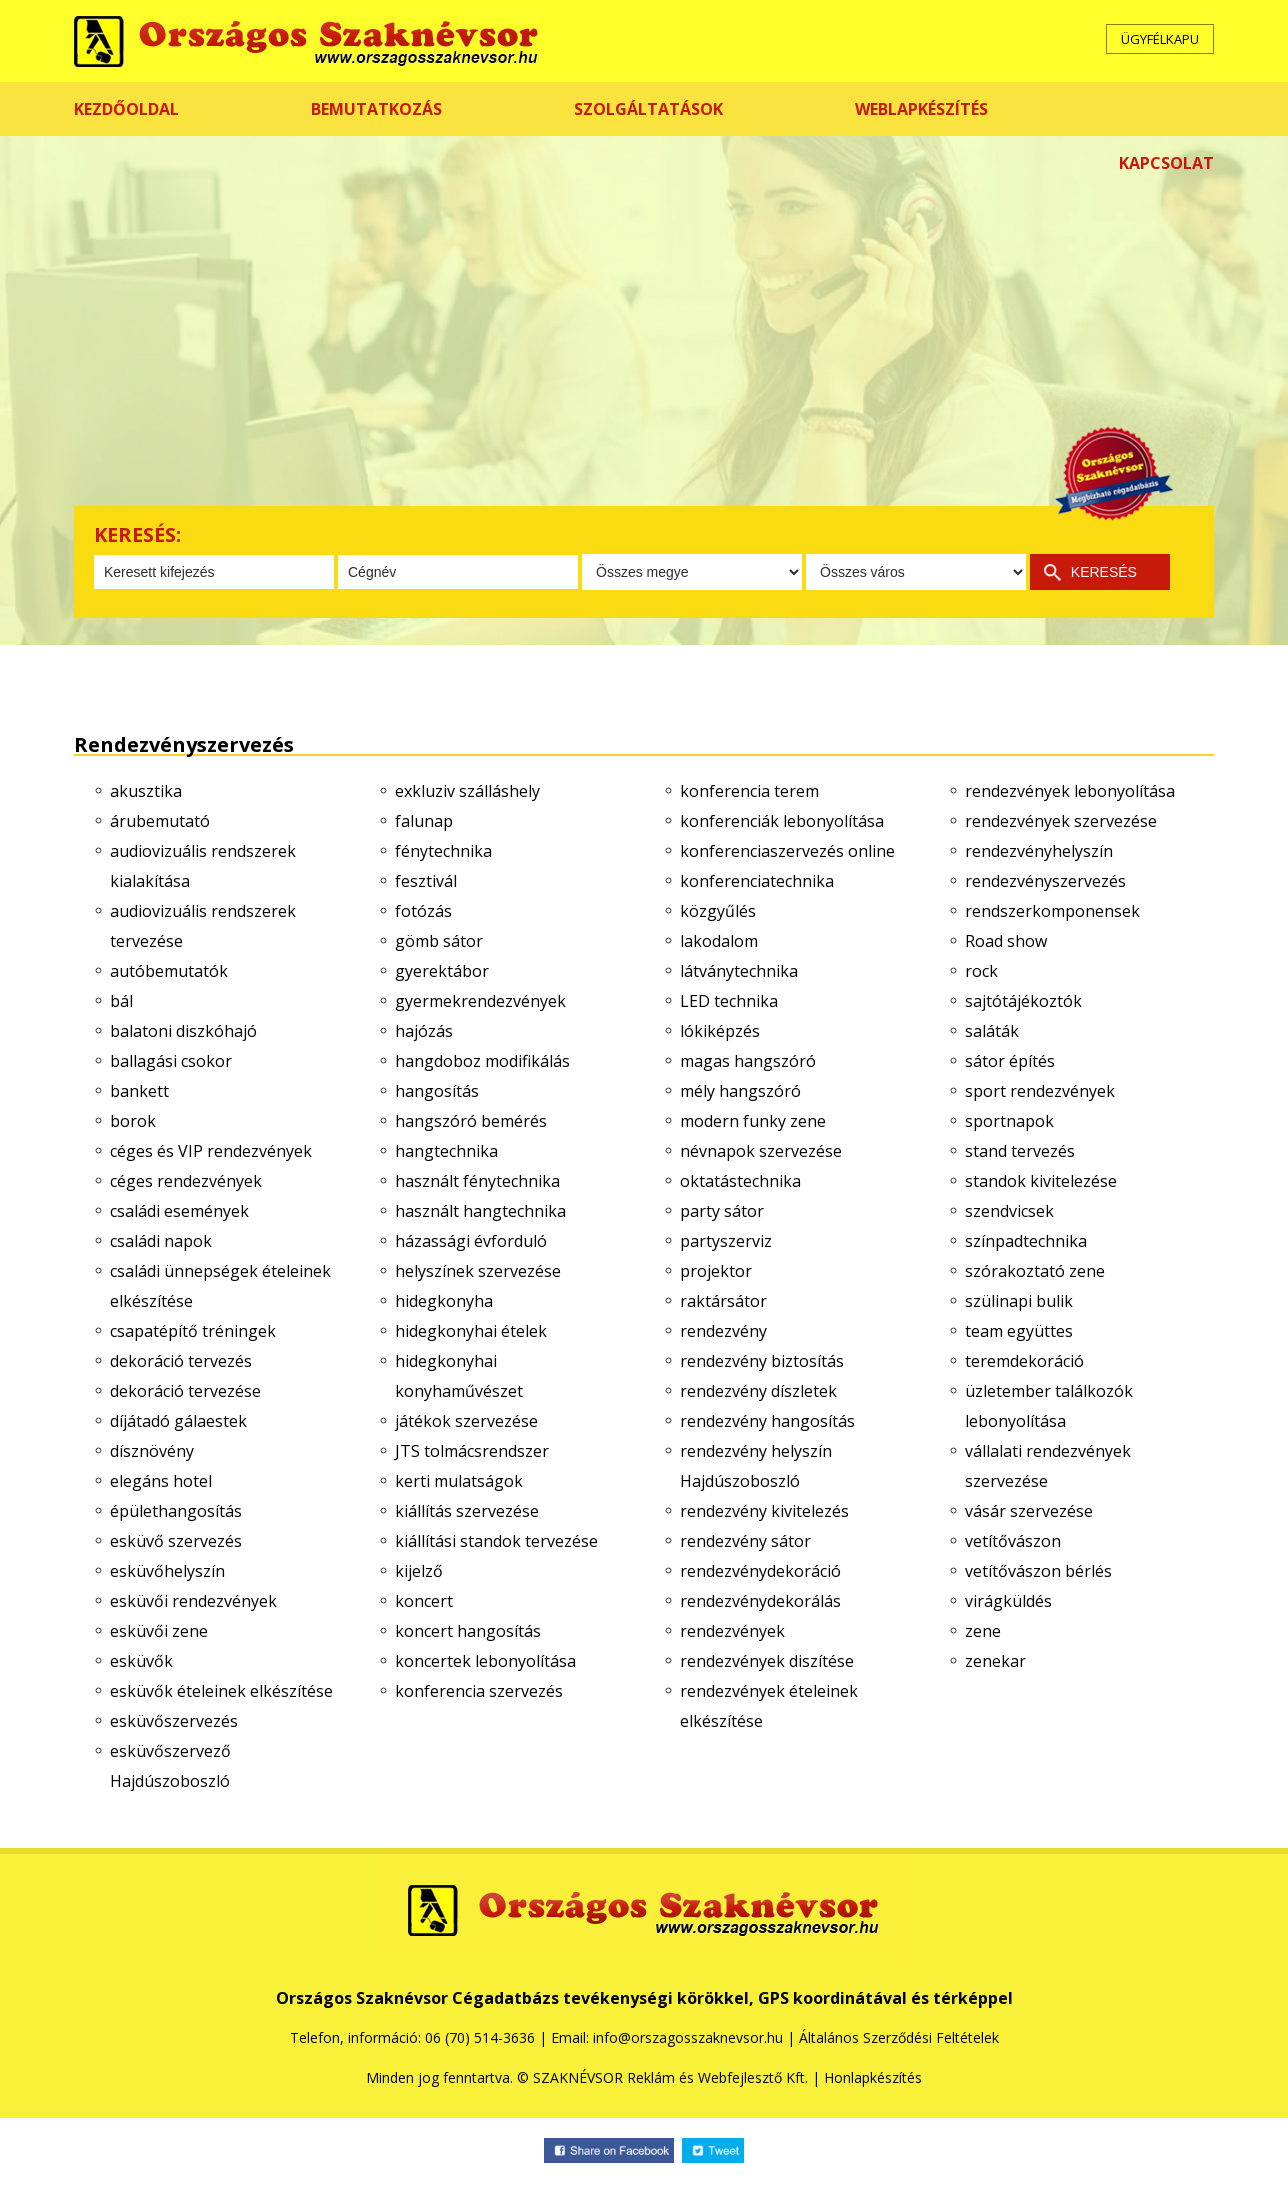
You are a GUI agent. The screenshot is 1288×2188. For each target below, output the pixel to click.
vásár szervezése (1029, 1511)
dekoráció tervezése (185, 1391)
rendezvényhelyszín (1039, 851)
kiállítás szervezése (467, 1511)
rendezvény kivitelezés (764, 1511)
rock (981, 971)
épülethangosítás (176, 1511)
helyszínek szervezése (478, 1271)
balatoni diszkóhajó (183, 1031)
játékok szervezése (466, 1421)
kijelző (419, 1571)
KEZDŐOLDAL (126, 109)
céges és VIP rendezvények (211, 1151)
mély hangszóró (740, 1091)
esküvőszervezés (174, 1721)
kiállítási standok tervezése (496, 1541)
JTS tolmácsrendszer (472, 1451)
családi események (179, 1211)
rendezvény (723, 1331)
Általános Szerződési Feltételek (899, 2037)
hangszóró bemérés (471, 1121)
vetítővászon (1013, 1541)
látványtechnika (739, 971)
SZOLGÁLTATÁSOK (648, 109)
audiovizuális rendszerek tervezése (203, 926)
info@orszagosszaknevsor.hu (688, 2037)
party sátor (722, 1211)
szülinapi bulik (1019, 1301)
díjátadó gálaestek (178, 1421)
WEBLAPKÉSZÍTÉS (921, 109)
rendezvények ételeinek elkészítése (769, 1706)
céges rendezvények (186, 1181)
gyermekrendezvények (480, 1001)
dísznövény (152, 1451)
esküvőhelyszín (167, 1571)
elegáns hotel (161, 1481)
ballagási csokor (171, 1061)
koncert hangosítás (468, 1631)
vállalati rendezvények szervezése (1048, 1466)
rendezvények (732, 1631)
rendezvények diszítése (767, 1661)
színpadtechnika (1026, 1241)
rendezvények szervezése (1061, 821)
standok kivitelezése (1041, 1181)
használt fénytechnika (477, 1181)
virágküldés (1008, 1601)
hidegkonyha (444, 1301)
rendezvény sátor (745, 1541)
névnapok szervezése (761, 1151)
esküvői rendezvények (193, 1601)
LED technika (729, 1001)
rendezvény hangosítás (767, 1421)
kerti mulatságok (459, 1481)
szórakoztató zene (1035, 1271)
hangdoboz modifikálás (482, 1061)
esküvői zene (159, 1631)
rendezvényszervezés (1045, 881)
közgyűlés (718, 911)
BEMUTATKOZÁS (376, 109)
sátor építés (1010, 1061)
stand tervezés (1020, 1151)
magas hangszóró (748, 1061)
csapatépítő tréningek (193, 1331)
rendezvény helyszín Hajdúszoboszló (756, 1466)
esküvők (141, 1661)
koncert (424, 1601)
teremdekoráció (1024, 1361)
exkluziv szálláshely (467, 791)
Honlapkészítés (873, 2077)
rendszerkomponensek (1052, 911)
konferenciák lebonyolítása (782, 821)
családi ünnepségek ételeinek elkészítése (220, 1286)
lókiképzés (720, 1031)
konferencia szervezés (479, 1691)
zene (983, 1631)
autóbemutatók (169, 971)
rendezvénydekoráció (760, 1571)
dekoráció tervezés (181, 1361)
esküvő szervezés (176, 1541)
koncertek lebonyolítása (485, 1661)
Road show (1006, 941)
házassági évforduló (471, 1241)
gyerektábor (442, 971)
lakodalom (719, 941)
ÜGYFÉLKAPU (1160, 39)
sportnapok (1009, 1121)
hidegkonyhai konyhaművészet (459, 1376)
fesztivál (426, 881)
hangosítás (437, 1091)
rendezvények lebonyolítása (1070, 791)
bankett (139, 1091)
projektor (716, 1271)
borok (133, 1121)
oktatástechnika (740, 1181)
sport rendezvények (1040, 1091)
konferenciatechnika (757, 881)
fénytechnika (443, 851)
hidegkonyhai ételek (471, 1331)
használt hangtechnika (480, 1211)
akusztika (146, 791)
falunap (424, 821)
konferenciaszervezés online (787, 851)
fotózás (423, 911)
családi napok (161, 1241)
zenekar (995, 1661)
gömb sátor (439, 941)
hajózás (424, 1031)
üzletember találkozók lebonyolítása (1049, 1406)
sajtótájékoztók (1023, 1001)
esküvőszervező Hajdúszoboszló (170, 1766)
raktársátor (723, 1301)
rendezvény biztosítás (762, 1361)
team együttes (1019, 1331)
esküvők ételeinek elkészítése (221, 1691)
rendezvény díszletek (758, 1391)
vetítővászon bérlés (1038, 1571)
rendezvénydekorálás (760, 1601)
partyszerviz (726, 1241)
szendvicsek (1009, 1211)
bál (121, 1001)
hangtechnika (446, 1151)
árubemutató (160, 821)
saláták (992, 1031)
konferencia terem (749, 791)
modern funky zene (753, 1121)
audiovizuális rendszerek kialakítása (203, 866)
